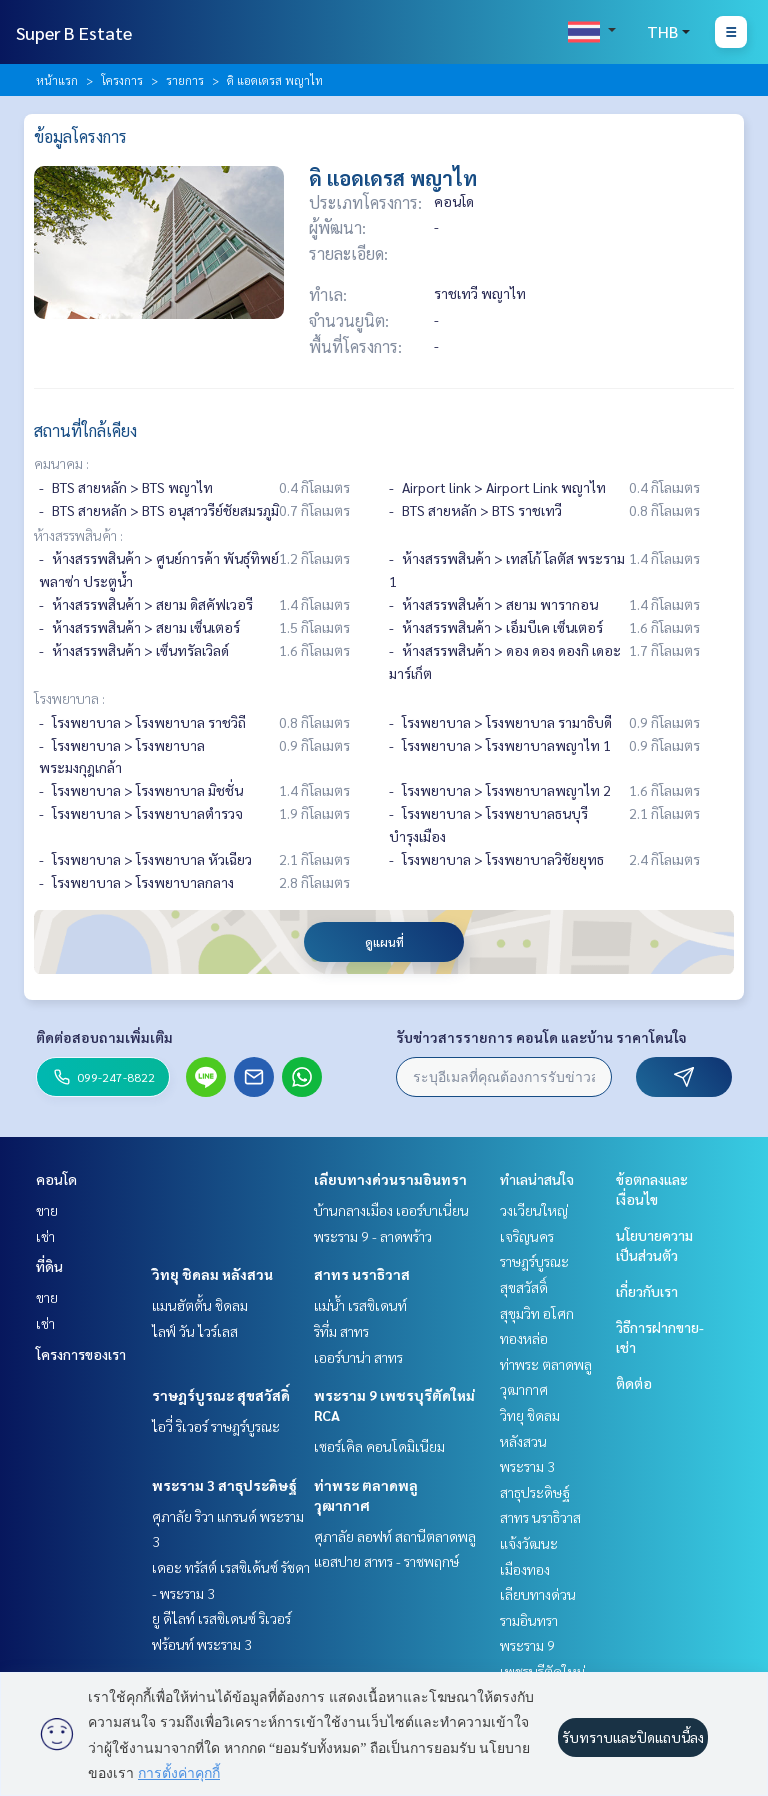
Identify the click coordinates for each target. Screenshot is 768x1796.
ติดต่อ (634, 1383)
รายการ (185, 80)
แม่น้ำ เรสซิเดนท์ (360, 1305)
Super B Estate (74, 32)
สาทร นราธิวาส (362, 1274)
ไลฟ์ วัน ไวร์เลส (195, 1331)
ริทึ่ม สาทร (341, 1331)
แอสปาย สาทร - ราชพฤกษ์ (386, 1561)
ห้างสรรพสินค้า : (78, 535)
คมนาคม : (61, 463)
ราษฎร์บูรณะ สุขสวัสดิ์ (221, 1395)
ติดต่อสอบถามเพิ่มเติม (104, 1037)
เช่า (45, 1236)
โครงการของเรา (81, 1354)
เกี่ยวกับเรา (647, 1291)
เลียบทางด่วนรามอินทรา (390, 1179)
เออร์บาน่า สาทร (358, 1357)
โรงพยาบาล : (69, 698)
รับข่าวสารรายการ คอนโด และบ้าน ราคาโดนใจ (541, 1037)
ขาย (47, 1210)
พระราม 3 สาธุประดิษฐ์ (224, 1485)
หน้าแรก (57, 80)
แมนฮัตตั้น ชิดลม (200, 1305)
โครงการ (122, 80)
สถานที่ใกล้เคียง (85, 430)
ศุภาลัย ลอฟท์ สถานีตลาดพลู (395, 1536)
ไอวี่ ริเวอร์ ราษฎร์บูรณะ (216, 1426)
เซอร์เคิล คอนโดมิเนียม (379, 1446)
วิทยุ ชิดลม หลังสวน (212, 1274)
